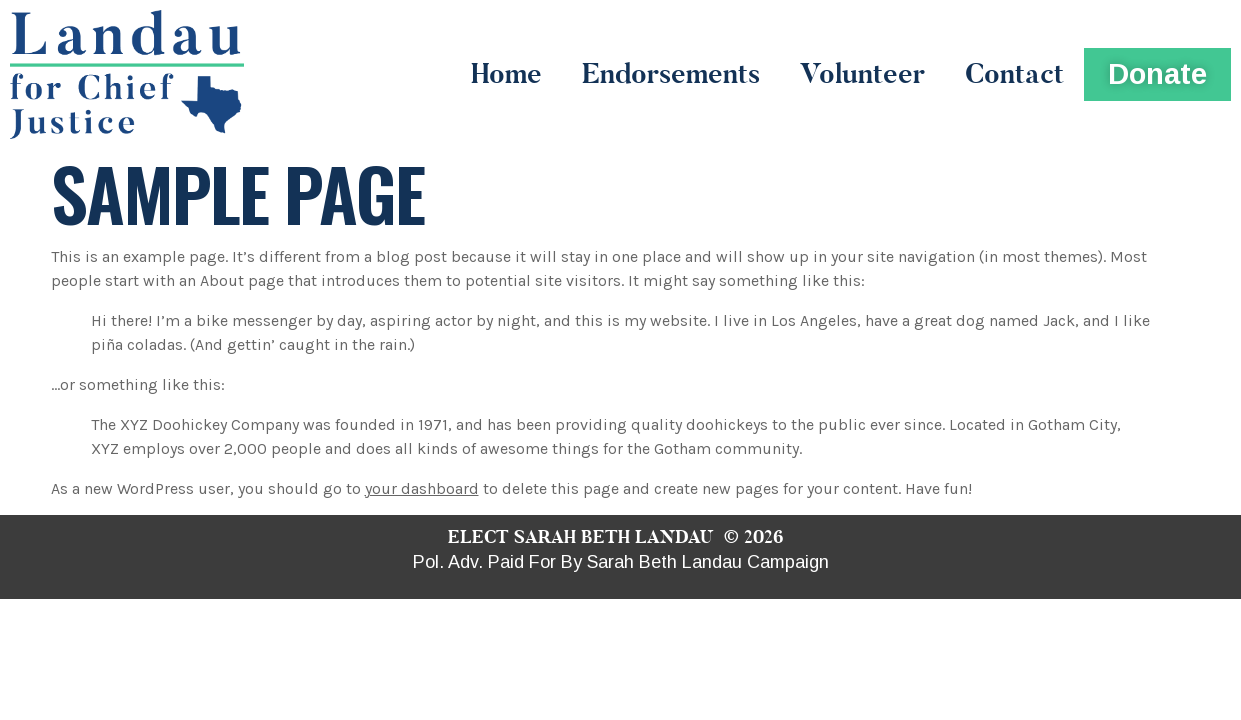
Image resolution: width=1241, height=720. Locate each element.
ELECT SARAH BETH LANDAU (581, 537)
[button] (1157, 74)
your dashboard (422, 488)
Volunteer (862, 73)
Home (506, 73)
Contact (1014, 73)
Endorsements (671, 73)
